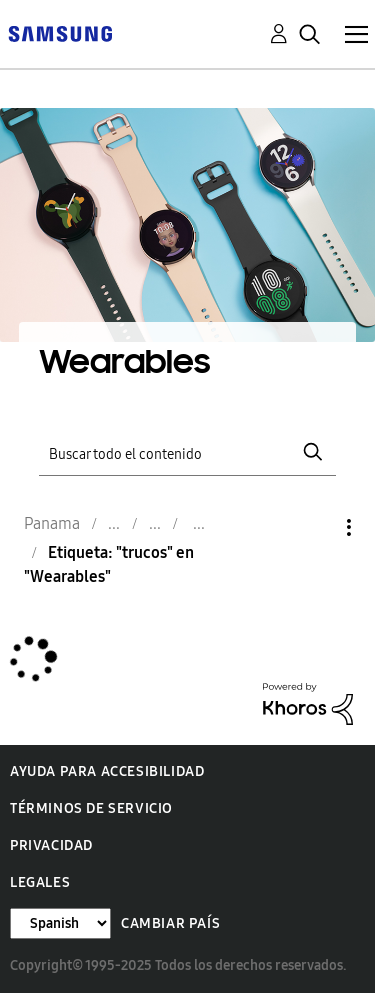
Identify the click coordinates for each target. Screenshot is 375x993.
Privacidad (51, 845)
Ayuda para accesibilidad (107, 771)
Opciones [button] (315, 527)
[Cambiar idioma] (60, 923)
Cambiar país (170, 923)
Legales (40, 882)
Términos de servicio (91, 808)
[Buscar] (188, 452)
